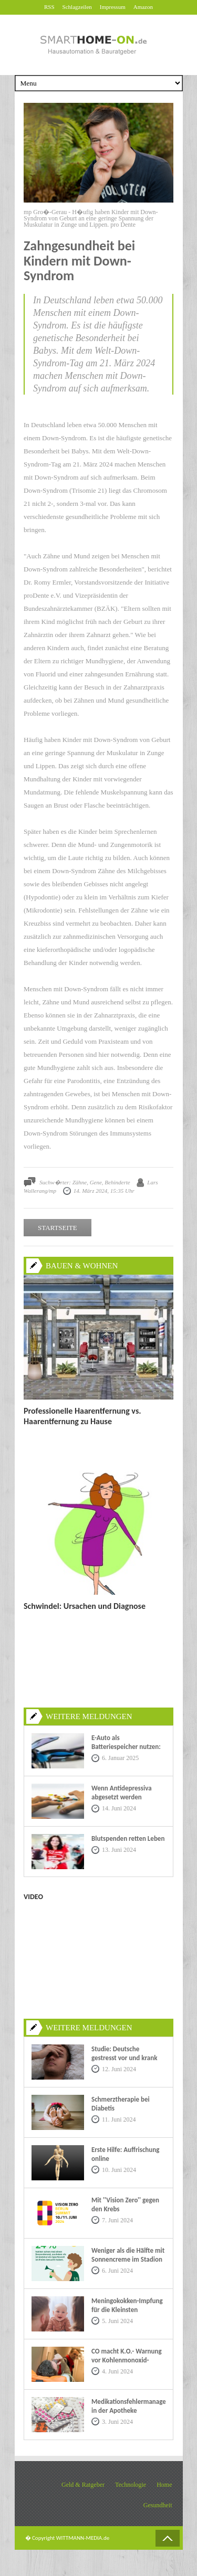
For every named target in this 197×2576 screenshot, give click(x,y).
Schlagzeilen (77, 7)
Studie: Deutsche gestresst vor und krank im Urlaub (124, 2058)
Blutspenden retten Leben (127, 1838)
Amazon (143, 7)
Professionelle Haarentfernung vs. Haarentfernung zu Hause (82, 1416)
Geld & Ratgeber (83, 2484)
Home (164, 2484)
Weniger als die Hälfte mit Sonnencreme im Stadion (127, 2254)
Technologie (130, 2484)
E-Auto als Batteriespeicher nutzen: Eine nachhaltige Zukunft (126, 1746)
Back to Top (167, 2538)
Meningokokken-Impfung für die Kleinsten (127, 2305)
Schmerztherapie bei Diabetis (120, 2103)
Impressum (113, 7)
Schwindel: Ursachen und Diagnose (85, 1606)
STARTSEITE (57, 1228)
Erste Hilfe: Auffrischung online (125, 2154)
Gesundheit (157, 2505)
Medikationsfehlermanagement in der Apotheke (128, 2406)
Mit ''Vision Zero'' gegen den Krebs (125, 2204)
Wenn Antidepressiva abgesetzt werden (121, 1792)
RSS (49, 7)
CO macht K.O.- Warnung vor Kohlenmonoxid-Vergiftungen (126, 2360)
